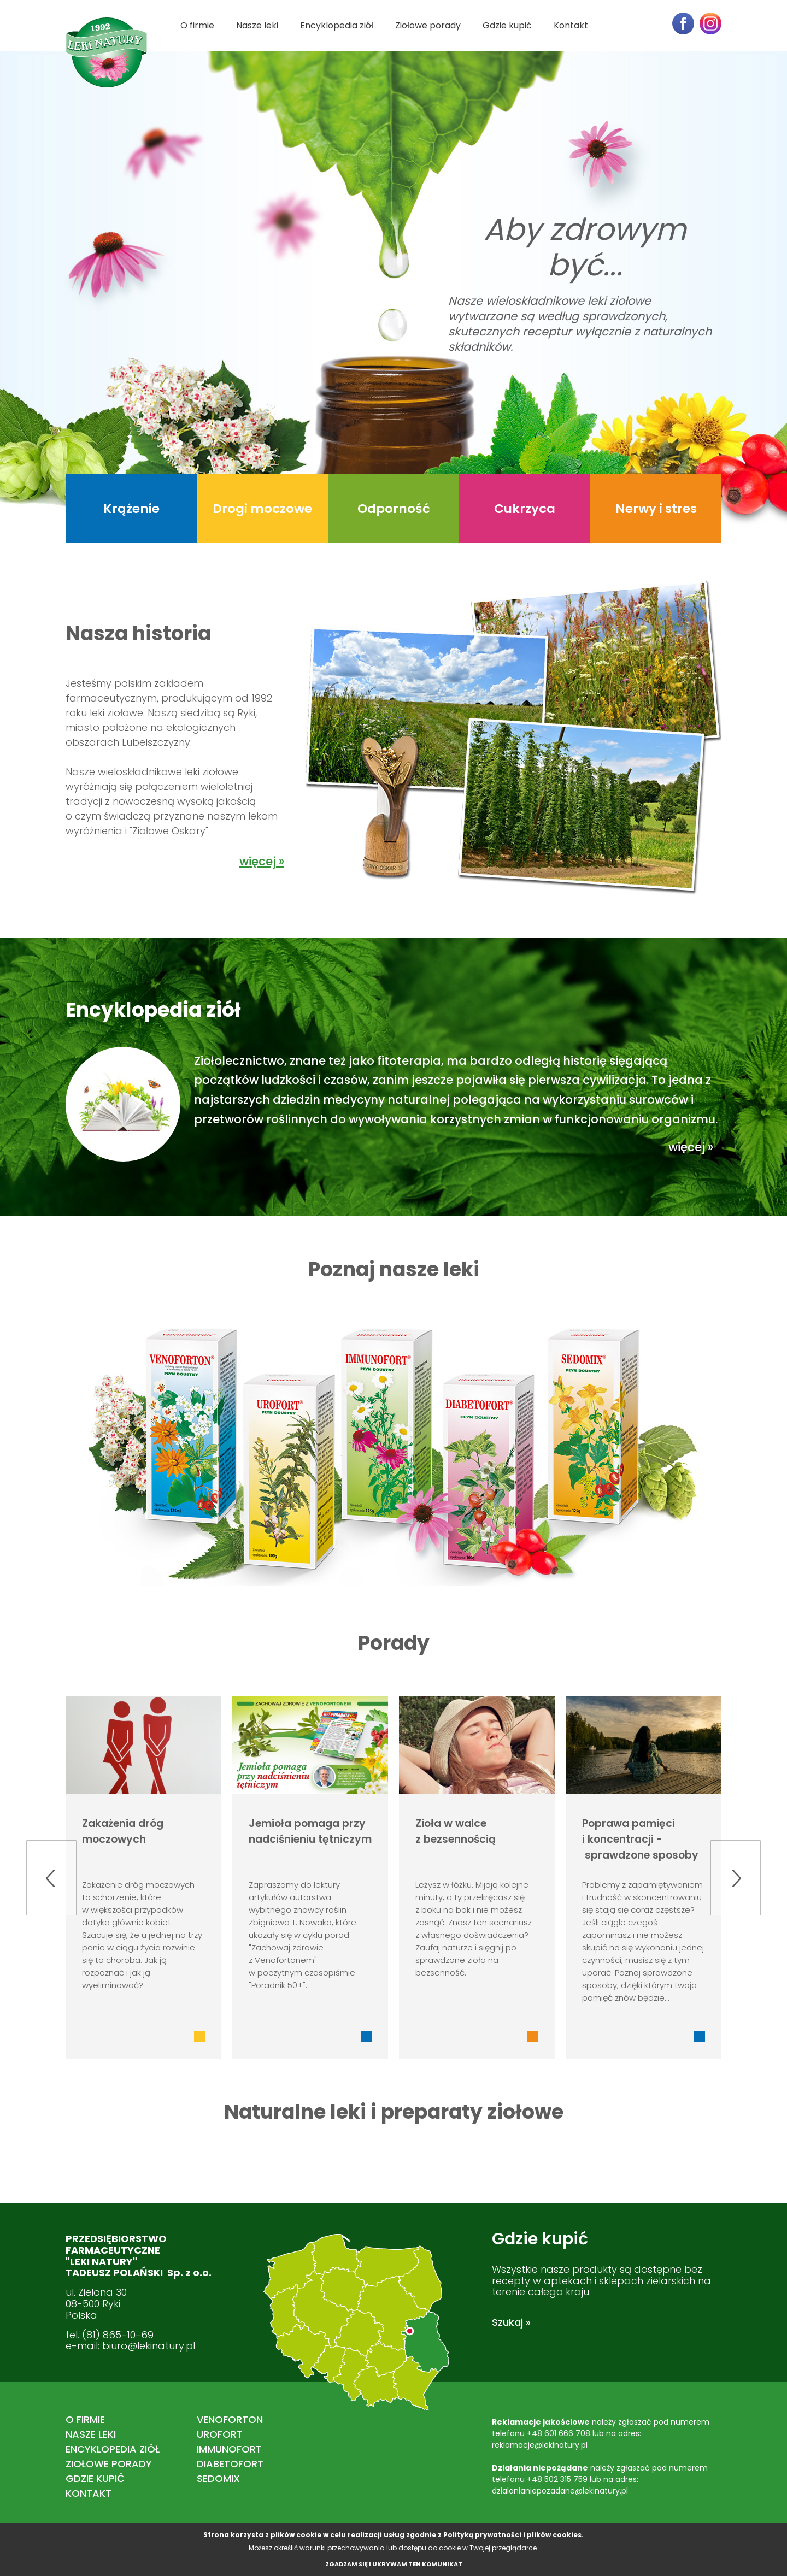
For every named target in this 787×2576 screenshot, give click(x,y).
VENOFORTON (230, 2419)
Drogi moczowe (262, 508)
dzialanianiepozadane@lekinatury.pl (560, 2490)
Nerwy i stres (656, 508)
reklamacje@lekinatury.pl (540, 2444)
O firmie (197, 25)
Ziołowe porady (428, 25)
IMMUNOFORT (229, 2449)
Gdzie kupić (507, 25)
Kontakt (571, 25)
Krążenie (131, 508)
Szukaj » (511, 2322)
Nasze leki (257, 25)
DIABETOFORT (230, 2464)
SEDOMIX (218, 2478)
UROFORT (220, 2434)
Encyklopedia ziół (336, 25)
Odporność (393, 508)
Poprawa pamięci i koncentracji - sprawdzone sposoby (640, 1839)
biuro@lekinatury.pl (148, 2346)
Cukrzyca (524, 508)
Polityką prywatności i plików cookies (512, 2534)
